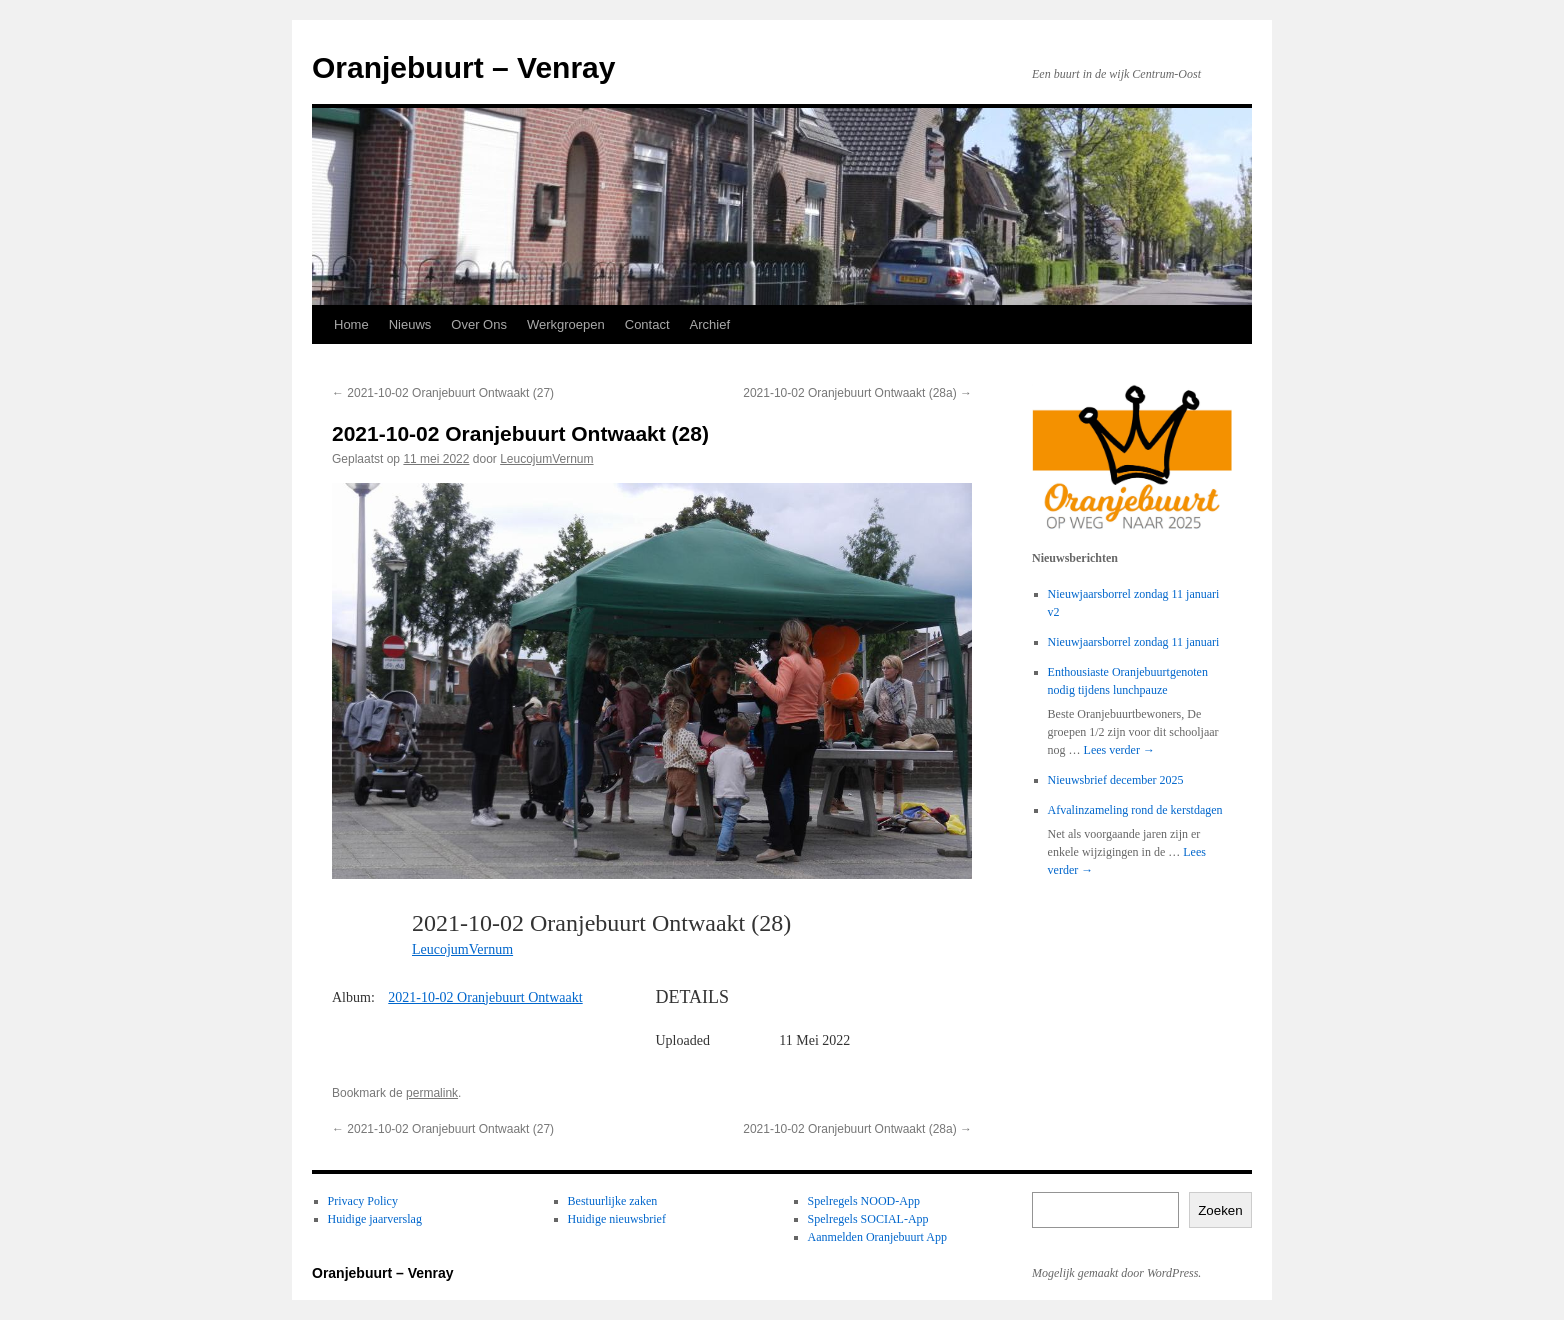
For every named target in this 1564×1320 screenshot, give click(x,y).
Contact (647, 324)
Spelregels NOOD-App (864, 1201)
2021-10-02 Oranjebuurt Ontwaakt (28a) (857, 393)
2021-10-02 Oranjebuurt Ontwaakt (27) (443, 393)
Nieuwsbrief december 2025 (1116, 780)
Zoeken (1220, 1210)
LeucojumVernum (546, 459)
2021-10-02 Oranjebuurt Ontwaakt (485, 997)
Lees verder (1119, 750)
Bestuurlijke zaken (613, 1201)
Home (351, 324)
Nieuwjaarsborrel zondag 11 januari (1134, 642)
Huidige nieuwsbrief (617, 1219)
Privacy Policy (363, 1201)
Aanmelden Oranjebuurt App (877, 1237)
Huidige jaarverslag (375, 1219)
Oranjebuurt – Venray (463, 67)
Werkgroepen (566, 324)
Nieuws (410, 324)
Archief (710, 324)
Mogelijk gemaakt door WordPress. (1116, 1273)
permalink (432, 1093)
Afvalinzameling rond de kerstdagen (1135, 810)
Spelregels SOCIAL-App (868, 1219)
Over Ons (479, 324)
